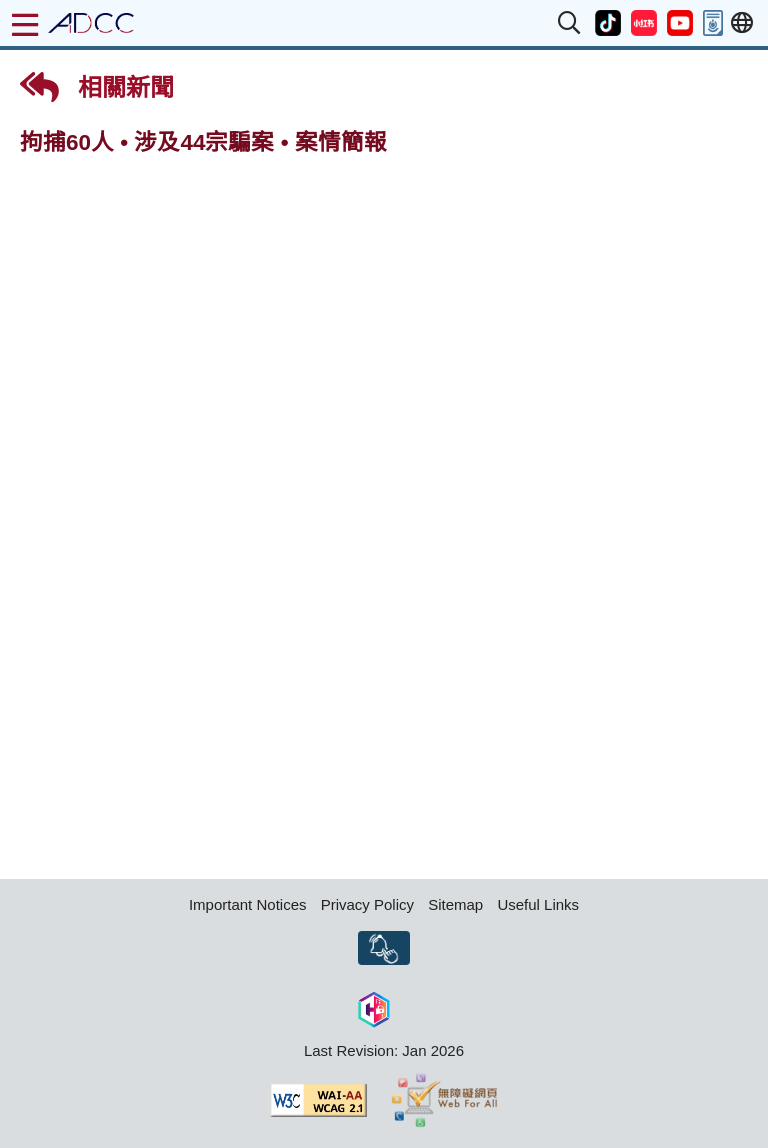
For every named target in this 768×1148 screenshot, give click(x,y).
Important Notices (248, 904)
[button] (570, 23)
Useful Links (538, 904)
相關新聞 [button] (97, 87)
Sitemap (455, 904)
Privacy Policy (367, 904)
